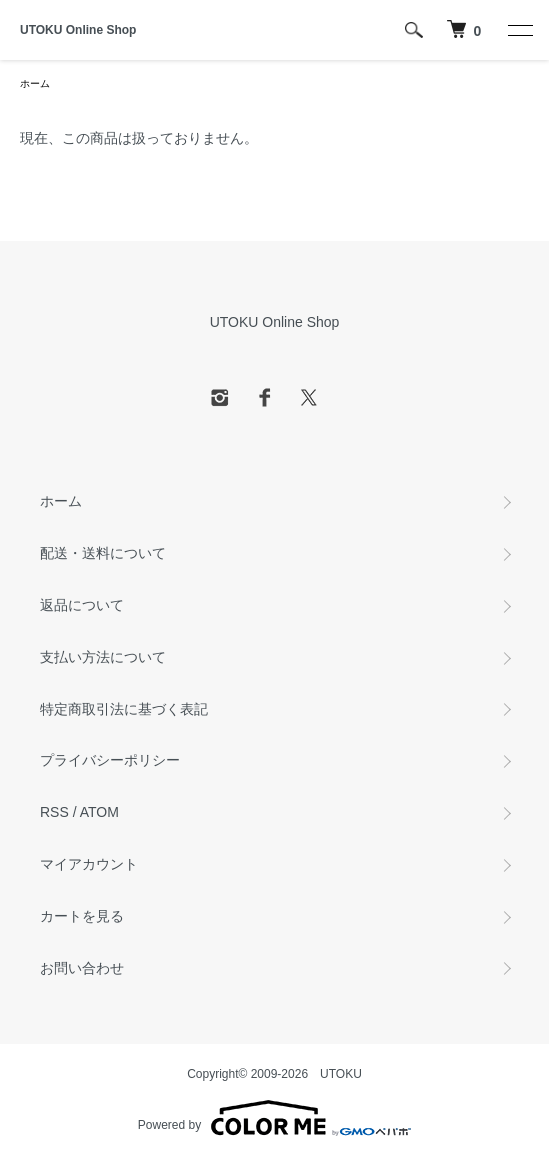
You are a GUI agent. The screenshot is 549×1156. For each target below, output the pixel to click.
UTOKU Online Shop (78, 30)
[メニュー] (519, 30)
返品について (82, 605)
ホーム (35, 83)
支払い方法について (103, 657)
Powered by (274, 1118)
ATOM (99, 812)
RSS (54, 812)
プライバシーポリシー (110, 760)
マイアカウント (89, 864)
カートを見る (82, 916)
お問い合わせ (82, 968)
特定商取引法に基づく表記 (124, 709)
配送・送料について (103, 553)
